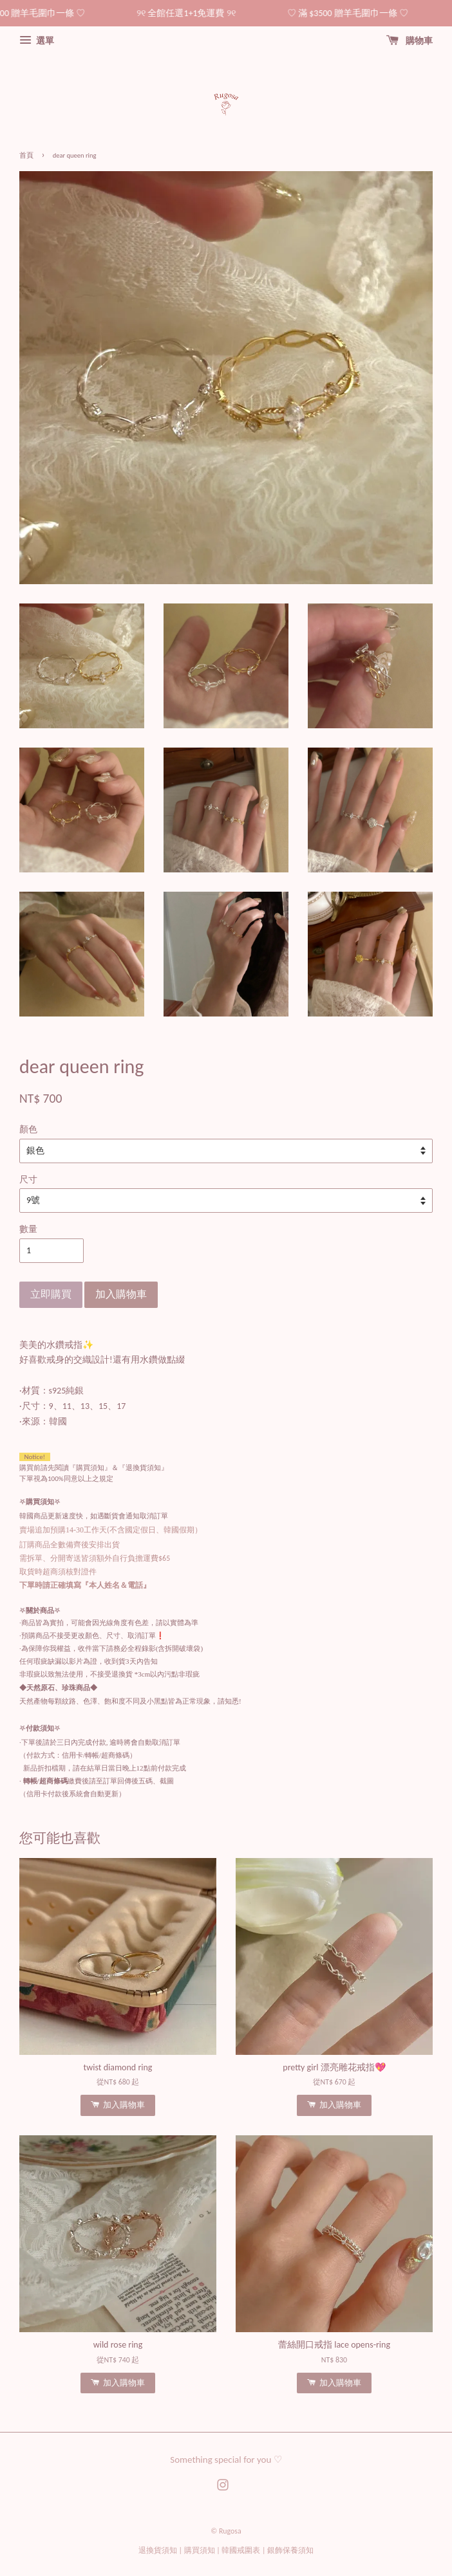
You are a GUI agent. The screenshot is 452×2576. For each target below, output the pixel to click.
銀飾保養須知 (290, 2550)
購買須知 (199, 2550)
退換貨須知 (157, 2550)
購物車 (409, 40)
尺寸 (28, 1179)
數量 (28, 1229)
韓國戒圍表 (240, 2550)
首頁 (26, 155)
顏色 (28, 1129)
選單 (36, 40)
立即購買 (50, 1294)
